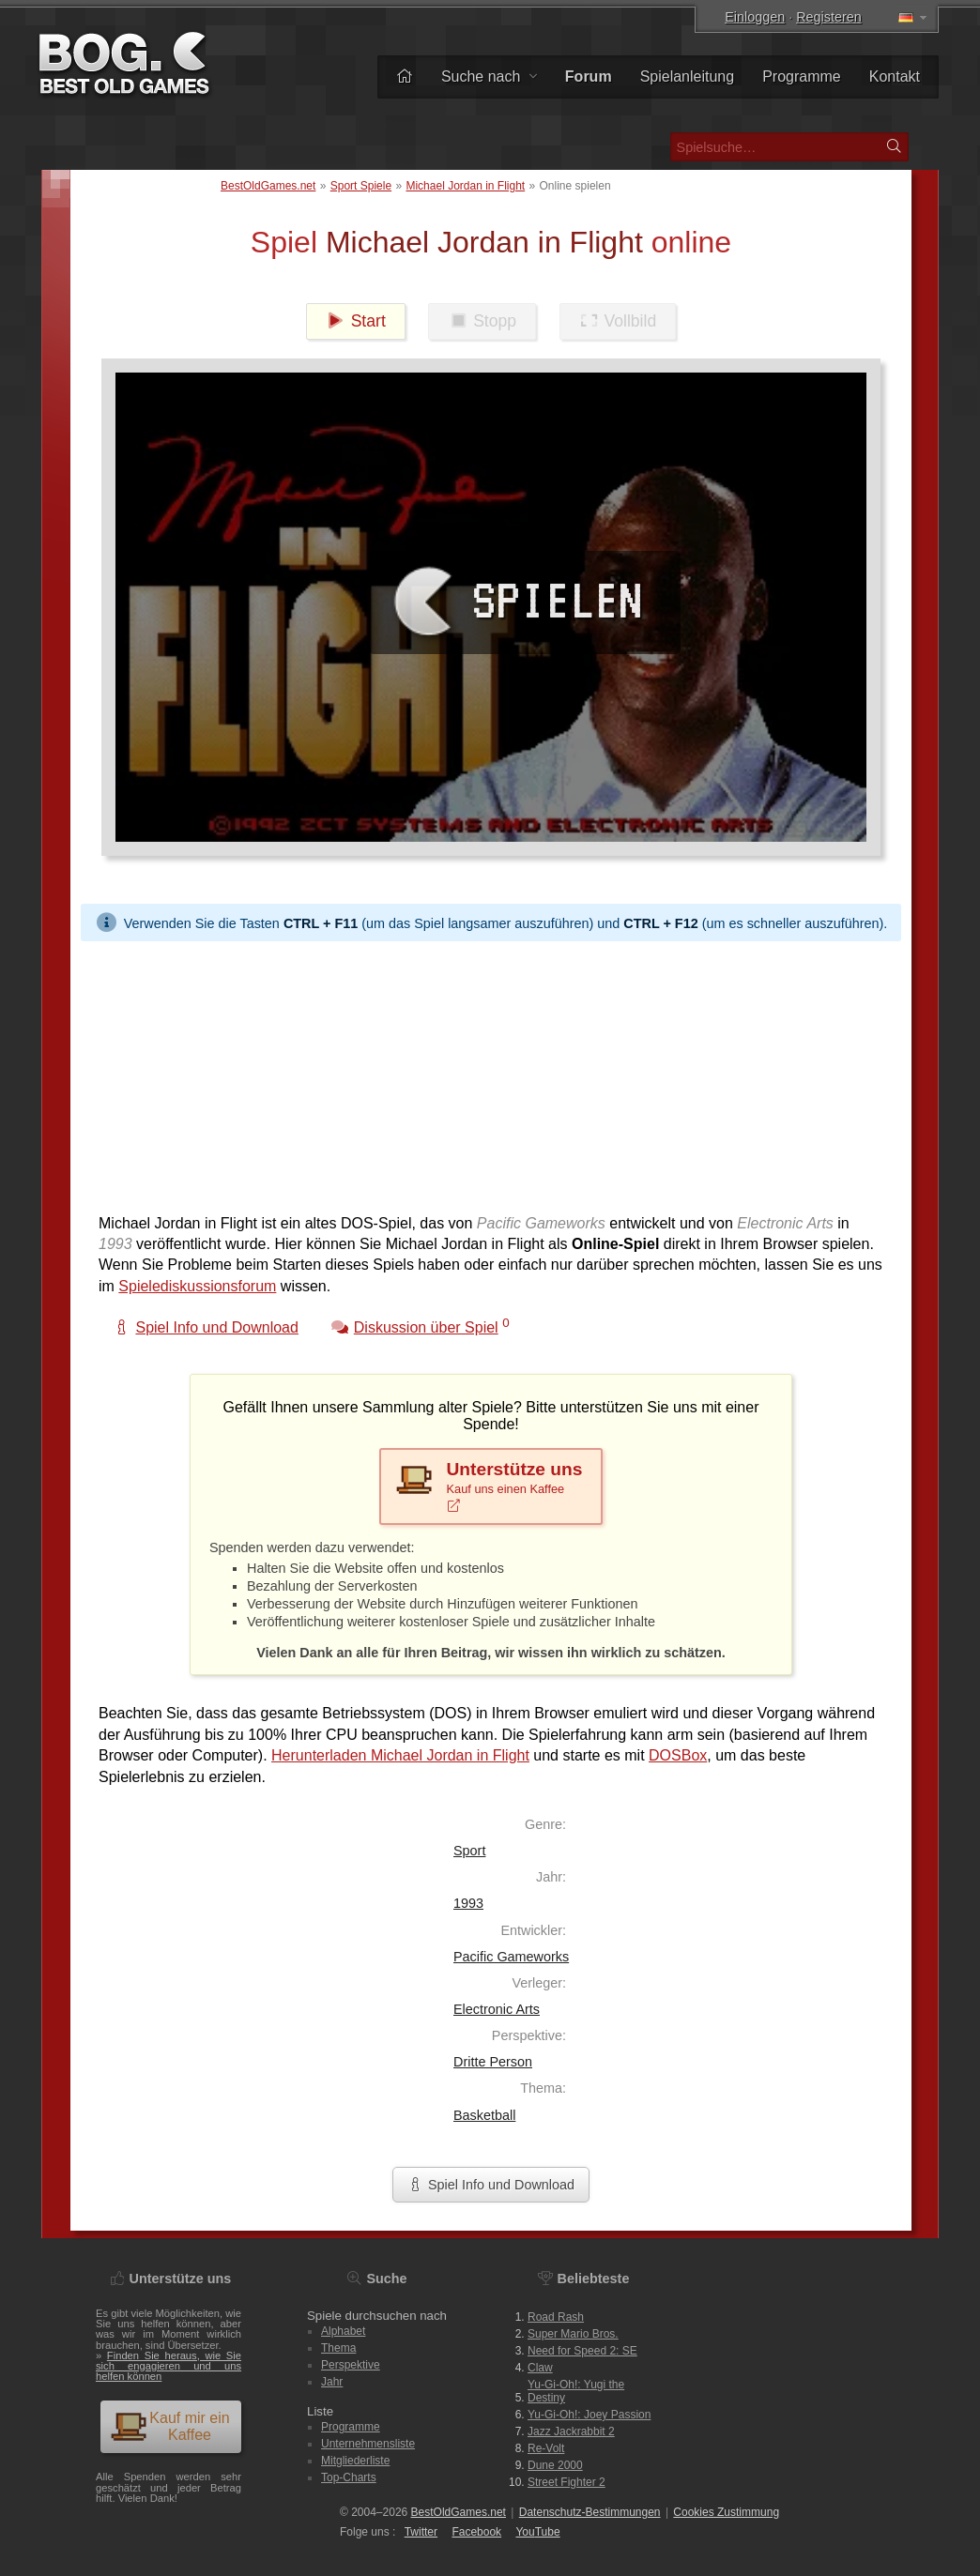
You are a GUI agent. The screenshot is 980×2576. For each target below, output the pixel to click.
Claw (540, 2367)
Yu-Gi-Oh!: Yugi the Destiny (576, 2391)
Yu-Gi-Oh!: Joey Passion (589, 2414)
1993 (468, 1903)
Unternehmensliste (368, 2443)
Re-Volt (546, 2448)
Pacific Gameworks (511, 1956)
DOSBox (678, 1755)
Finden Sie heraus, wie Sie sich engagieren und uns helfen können (168, 2366)
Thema (338, 2348)
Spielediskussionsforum (197, 1286)
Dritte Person (492, 2061)
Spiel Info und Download (490, 2184)
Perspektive (350, 2364)
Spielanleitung (687, 76)
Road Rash (556, 2317)
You (537, 2531)
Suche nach (489, 76)
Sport (469, 1850)
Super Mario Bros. (573, 2333)
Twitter (421, 2531)
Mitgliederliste (355, 2460)
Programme (801, 76)
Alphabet (343, 2331)
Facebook (476, 2531)
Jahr (332, 2381)
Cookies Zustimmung (726, 2512)
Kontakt (894, 76)
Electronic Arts (496, 2009)
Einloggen (755, 16)
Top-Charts (348, 2477)
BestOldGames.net (268, 185)
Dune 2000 (555, 2465)
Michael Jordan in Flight (465, 185)
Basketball (484, 2115)
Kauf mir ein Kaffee (170, 2426)
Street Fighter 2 (566, 2482)
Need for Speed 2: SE (582, 2350)
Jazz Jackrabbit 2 (571, 2431)
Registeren (829, 16)
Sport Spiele (360, 185)
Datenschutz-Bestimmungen (590, 2512)
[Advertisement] (491, 1072)
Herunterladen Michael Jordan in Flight (400, 1755)
